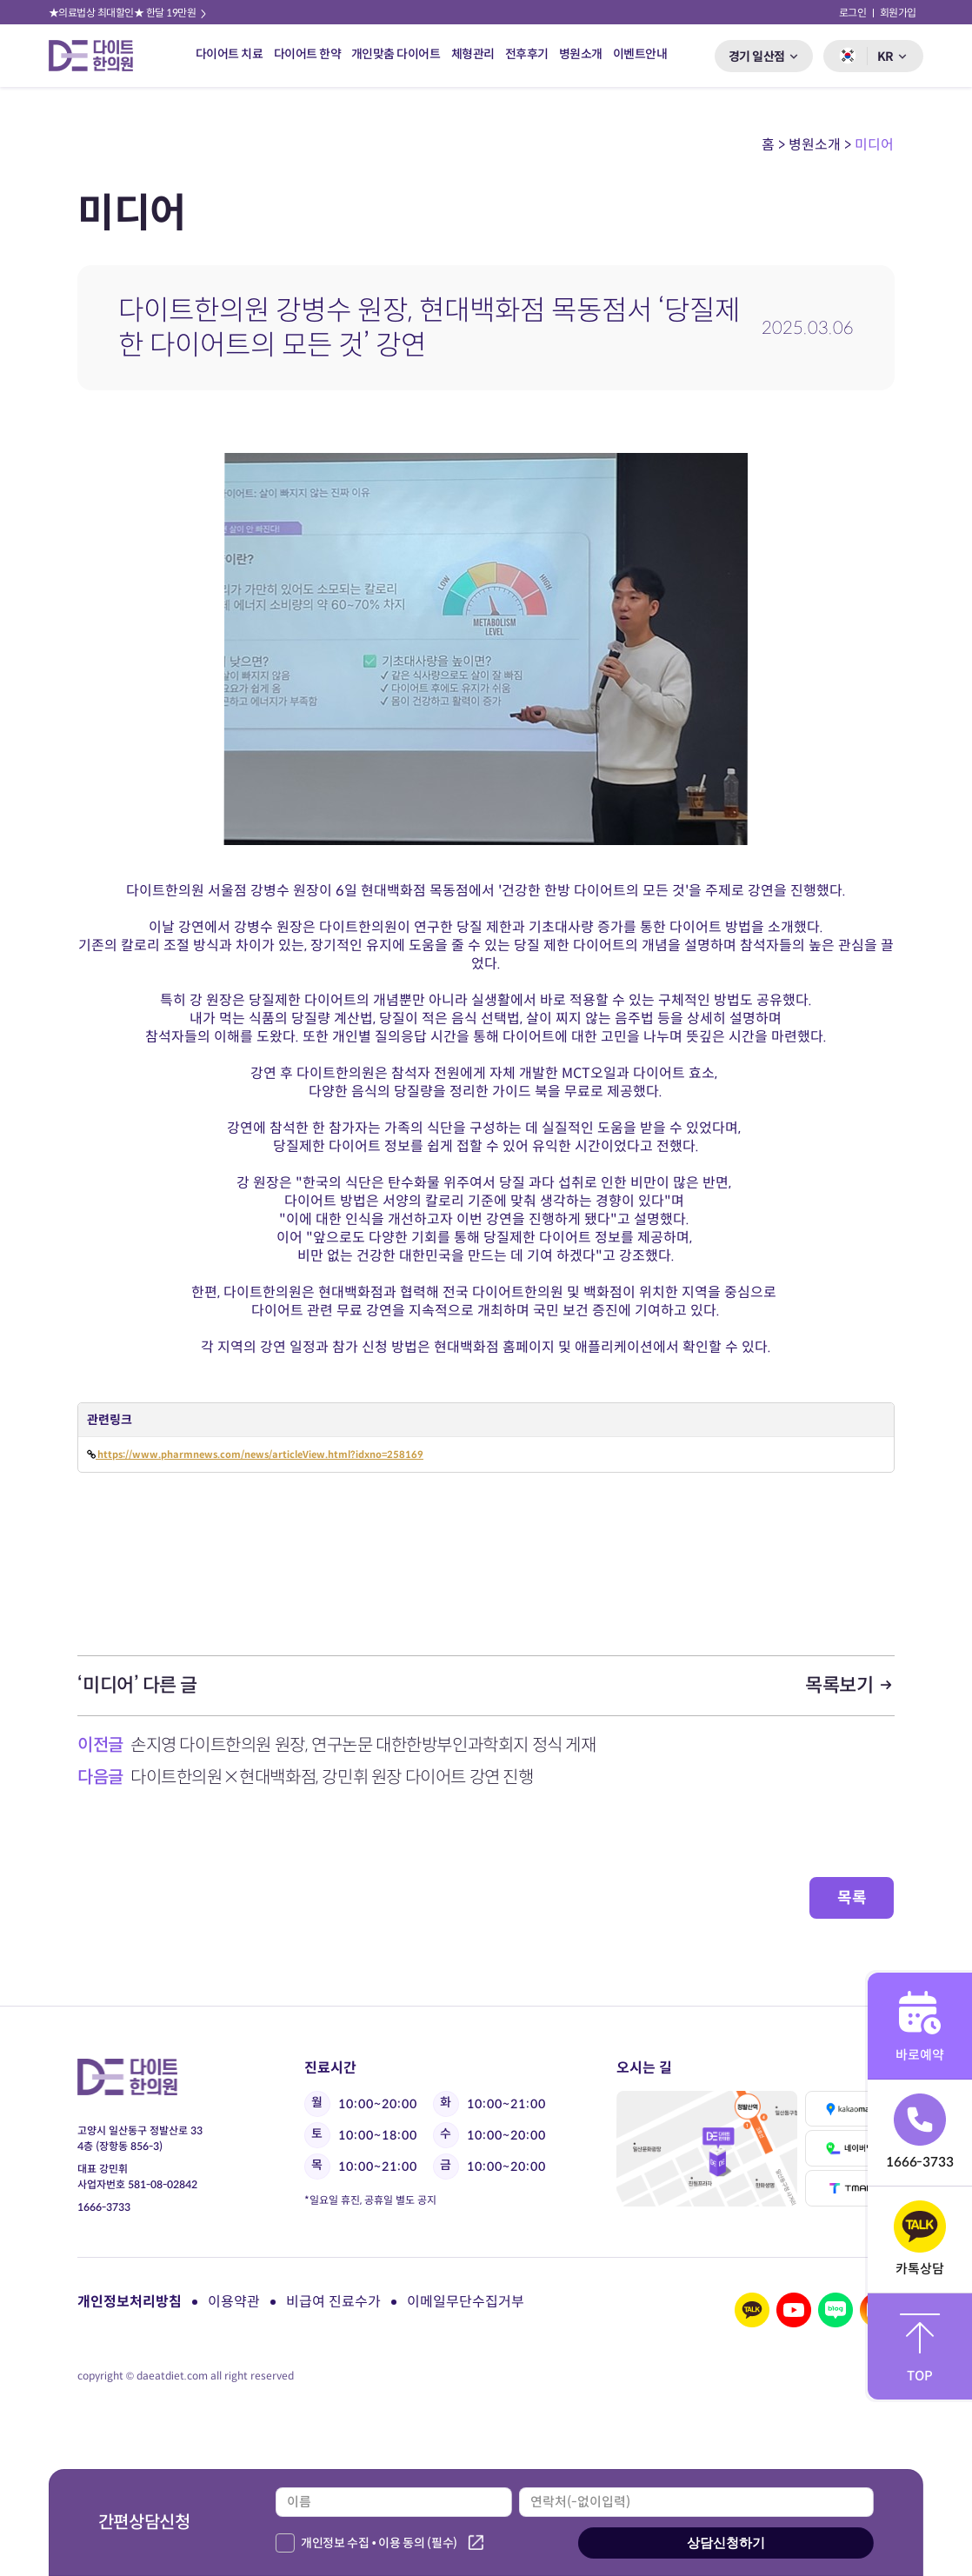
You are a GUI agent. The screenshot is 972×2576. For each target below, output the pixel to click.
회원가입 (898, 12)
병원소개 (580, 54)
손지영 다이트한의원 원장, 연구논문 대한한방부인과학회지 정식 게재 (363, 1745)
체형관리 (472, 54)
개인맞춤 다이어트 (396, 54)
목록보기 (850, 1685)
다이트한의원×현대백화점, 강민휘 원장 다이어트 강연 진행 (332, 1777)
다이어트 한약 (307, 54)
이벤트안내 (639, 54)
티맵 (849, 2188)
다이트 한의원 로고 (98, 55)
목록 (851, 1897)
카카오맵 (849, 2109)
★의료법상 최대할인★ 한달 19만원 (129, 12)
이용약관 (234, 2302)
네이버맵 (849, 2148)
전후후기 (526, 54)
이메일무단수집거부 (465, 2302)
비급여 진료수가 (333, 2302)
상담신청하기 (726, 2542)
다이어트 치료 (229, 54)
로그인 (853, 12)
